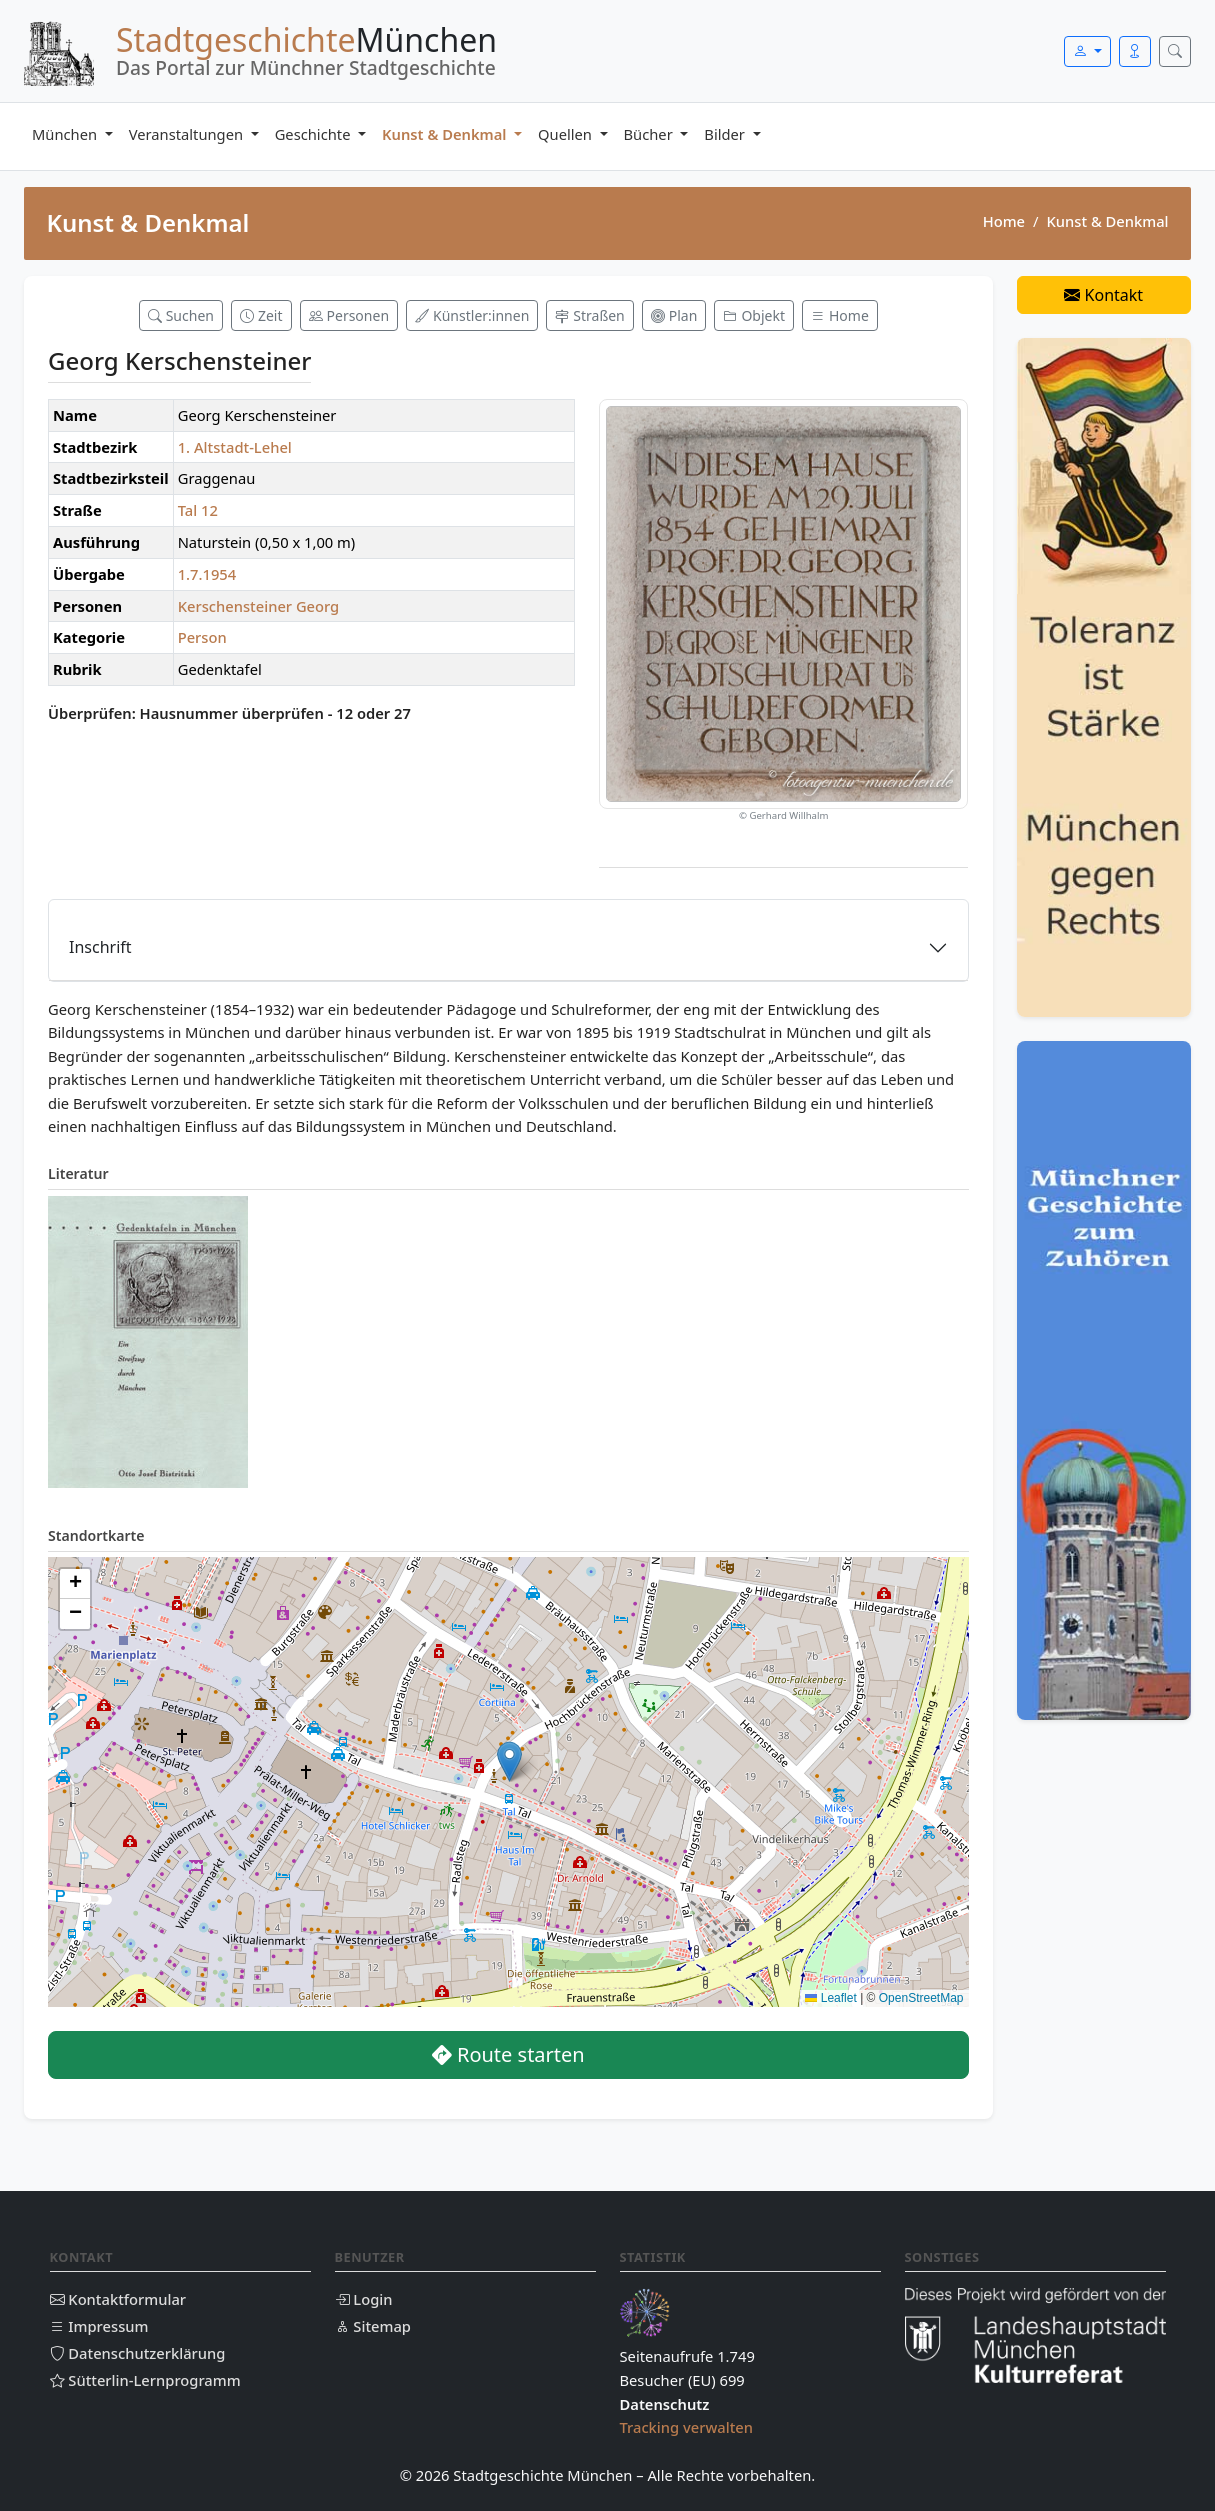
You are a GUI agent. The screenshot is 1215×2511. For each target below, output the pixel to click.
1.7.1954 (207, 574)
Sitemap (373, 2326)
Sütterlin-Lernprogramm (145, 2380)
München (66, 134)
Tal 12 (198, 510)
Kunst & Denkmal (446, 134)
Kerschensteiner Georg (259, 606)
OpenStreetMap (921, 1998)
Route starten (508, 2054)
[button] (509, 1761)
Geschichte (315, 134)
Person (202, 637)
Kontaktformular (118, 2299)
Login (364, 2299)
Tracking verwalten (687, 2427)
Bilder (726, 134)
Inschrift (100, 947)
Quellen (567, 134)
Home (1004, 221)
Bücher (650, 134)
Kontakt (1103, 295)
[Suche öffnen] (1175, 51)
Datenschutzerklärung (138, 2353)
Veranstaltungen (188, 134)
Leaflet (830, 1998)
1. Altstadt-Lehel (235, 447)
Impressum (99, 2326)
